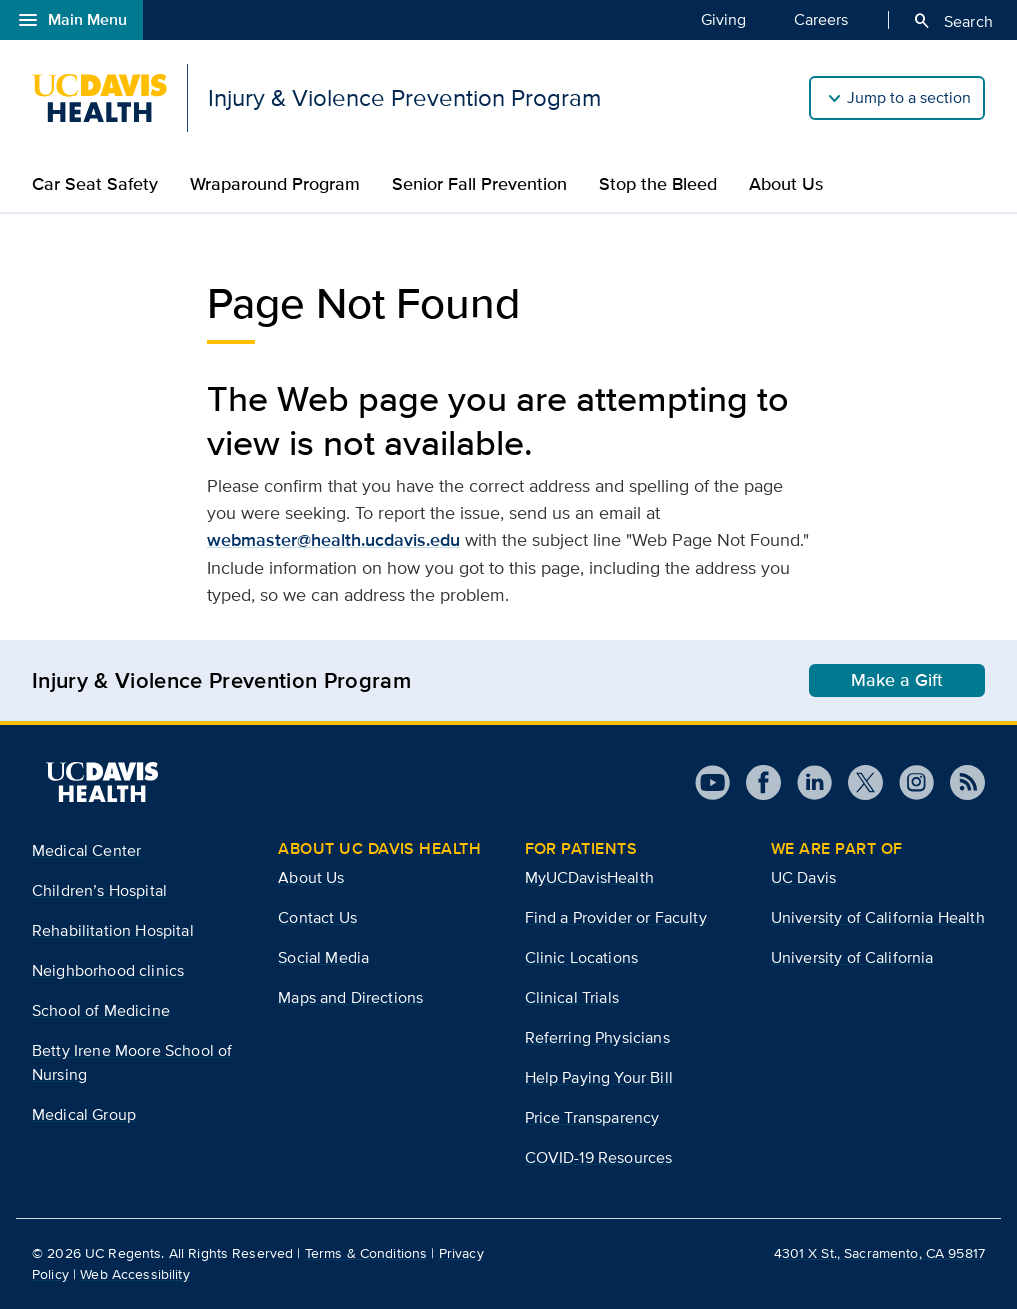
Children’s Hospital (99, 890)
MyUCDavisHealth (589, 877)
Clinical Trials (572, 997)
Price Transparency (592, 1117)
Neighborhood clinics (108, 970)
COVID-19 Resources (599, 1157)
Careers (821, 19)
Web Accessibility (134, 1274)
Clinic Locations (582, 957)
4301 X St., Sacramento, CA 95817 (879, 1253)
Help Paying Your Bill (599, 1077)
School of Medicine (101, 1010)
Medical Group (84, 1114)
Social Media (323, 957)
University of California (852, 957)
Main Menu (71, 20)
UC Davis (803, 877)
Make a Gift (897, 680)
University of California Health (878, 917)
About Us (786, 184)
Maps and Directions (350, 997)
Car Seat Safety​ (95, 184)
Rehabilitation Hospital (113, 930)
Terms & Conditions (366, 1253)
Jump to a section (909, 97)
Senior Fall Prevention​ (479, 184)
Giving (723, 19)
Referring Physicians (597, 1037)
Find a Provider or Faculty (616, 917)
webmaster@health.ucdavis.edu (333, 540)
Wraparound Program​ (275, 184)
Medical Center (86, 850)
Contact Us (317, 917)
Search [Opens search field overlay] (952, 21)
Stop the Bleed (658, 184)
